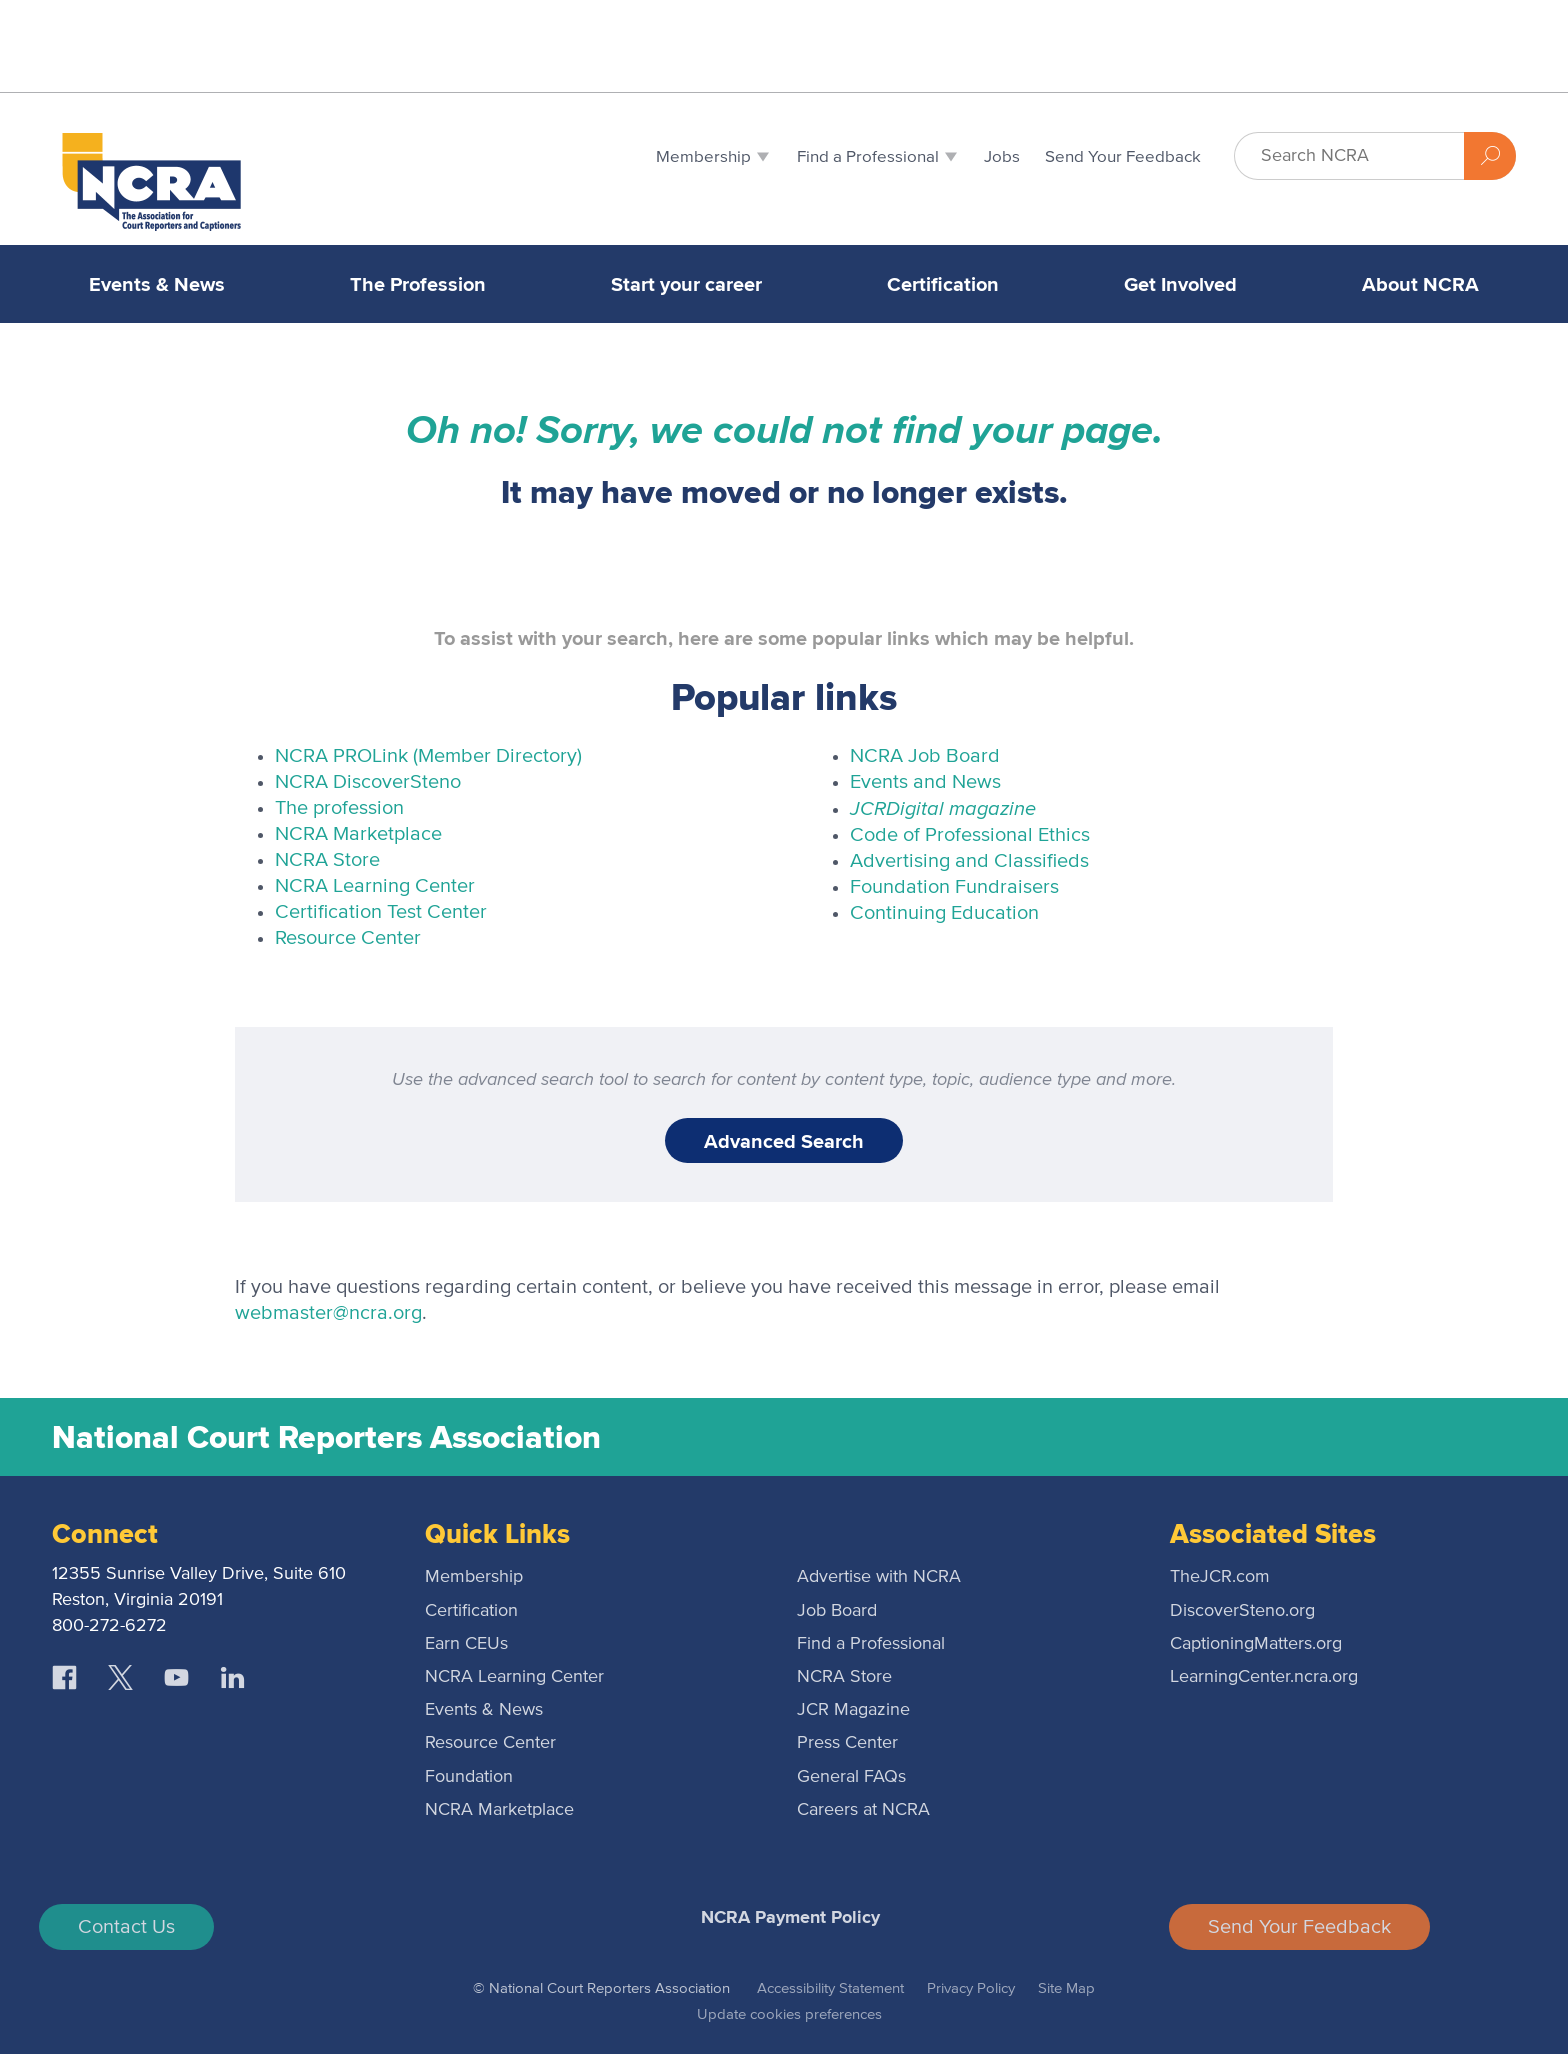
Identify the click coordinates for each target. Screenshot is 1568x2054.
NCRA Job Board (925, 756)
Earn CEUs (466, 1644)
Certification (943, 284)
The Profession (418, 284)
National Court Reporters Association (326, 1437)
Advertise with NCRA (879, 1577)
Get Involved (1180, 284)
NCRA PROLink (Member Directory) (428, 756)
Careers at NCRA (863, 1810)
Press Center (847, 1743)
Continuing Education (944, 913)
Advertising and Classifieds (969, 861)
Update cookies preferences (789, 2014)
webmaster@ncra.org (328, 1313)
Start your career (686, 284)
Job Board (837, 1611)
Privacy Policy (971, 1988)
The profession (339, 808)
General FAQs (851, 1777)
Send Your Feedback (1299, 1927)
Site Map (1066, 1988)
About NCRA (1420, 284)
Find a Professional (871, 1644)
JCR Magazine (853, 1710)
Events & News (157, 284)
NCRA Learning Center (375, 886)
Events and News (925, 782)
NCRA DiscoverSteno (368, 782)
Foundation (469, 1777)
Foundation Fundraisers (954, 887)
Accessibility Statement (830, 1988)
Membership (474, 1577)
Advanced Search (784, 1141)
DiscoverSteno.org (1242, 1611)
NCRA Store (327, 860)
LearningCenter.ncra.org (1264, 1677)
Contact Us (126, 1927)
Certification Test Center (381, 912)
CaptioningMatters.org (1256, 1644)
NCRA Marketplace (358, 834)
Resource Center (348, 938)
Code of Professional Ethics (970, 835)
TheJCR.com (1220, 1577)
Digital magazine (943, 807)
